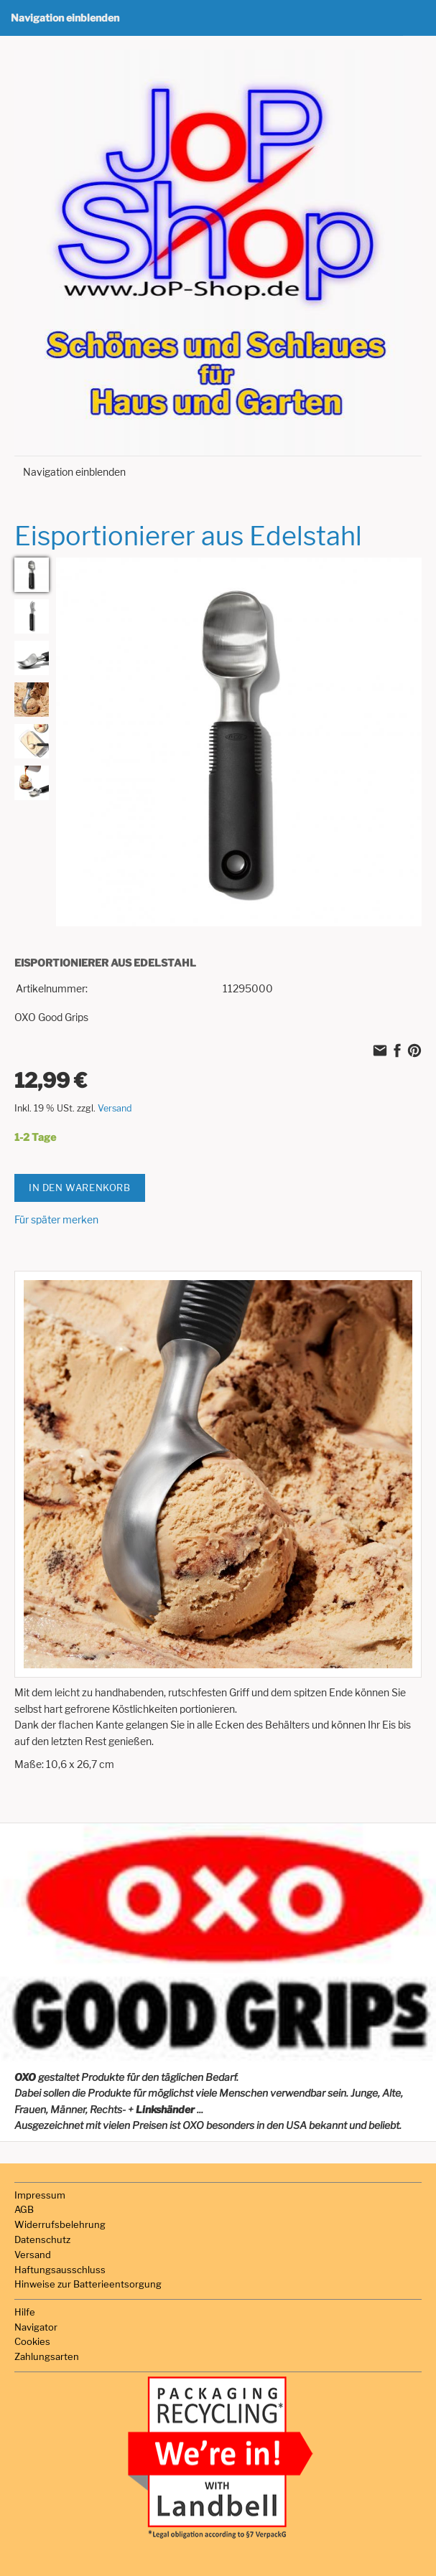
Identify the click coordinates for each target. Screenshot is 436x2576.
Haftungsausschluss (60, 2269)
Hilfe (24, 2312)
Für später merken (56, 1219)
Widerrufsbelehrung (60, 2224)
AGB (24, 2209)
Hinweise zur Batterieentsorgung (88, 2284)
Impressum (39, 2195)
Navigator (35, 2327)
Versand (115, 1108)
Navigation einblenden (65, 17)
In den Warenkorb (80, 1187)
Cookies (32, 2341)
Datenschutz (42, 2239)
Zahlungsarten (46, 2356)
